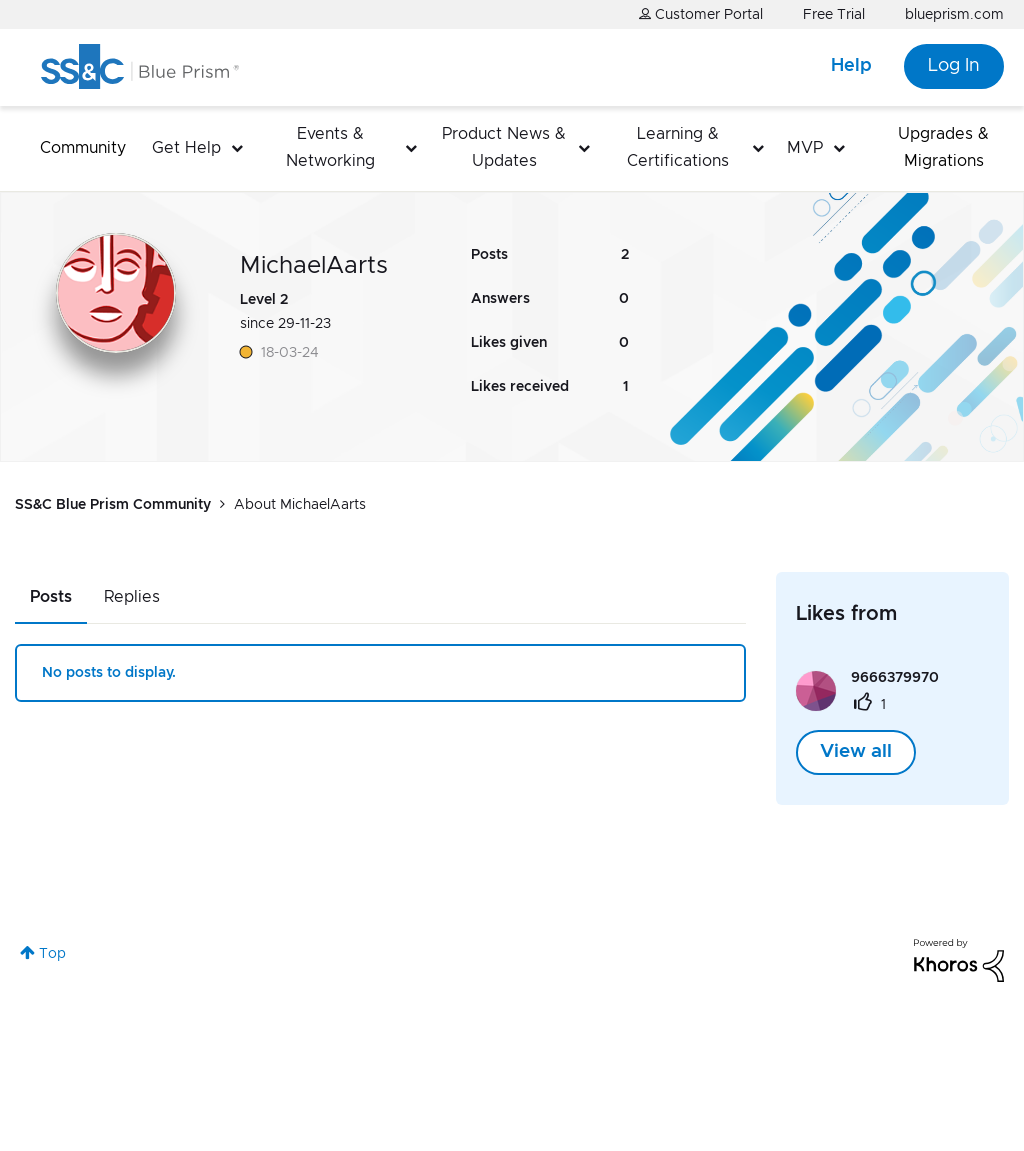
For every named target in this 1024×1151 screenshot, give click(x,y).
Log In (954, 66)
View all (856, 752)
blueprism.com (954, 15)
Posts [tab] (51, 597)
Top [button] (52, 954)
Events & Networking (330, 147)
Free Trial (834, 15)
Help (851, 66)
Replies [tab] (132, 597)
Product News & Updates (504, 147)
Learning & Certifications (678, 147)
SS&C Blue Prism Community (113, 505)
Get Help (186, 148)
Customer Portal (701, 14)
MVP (805, 148)
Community (83, 148)
